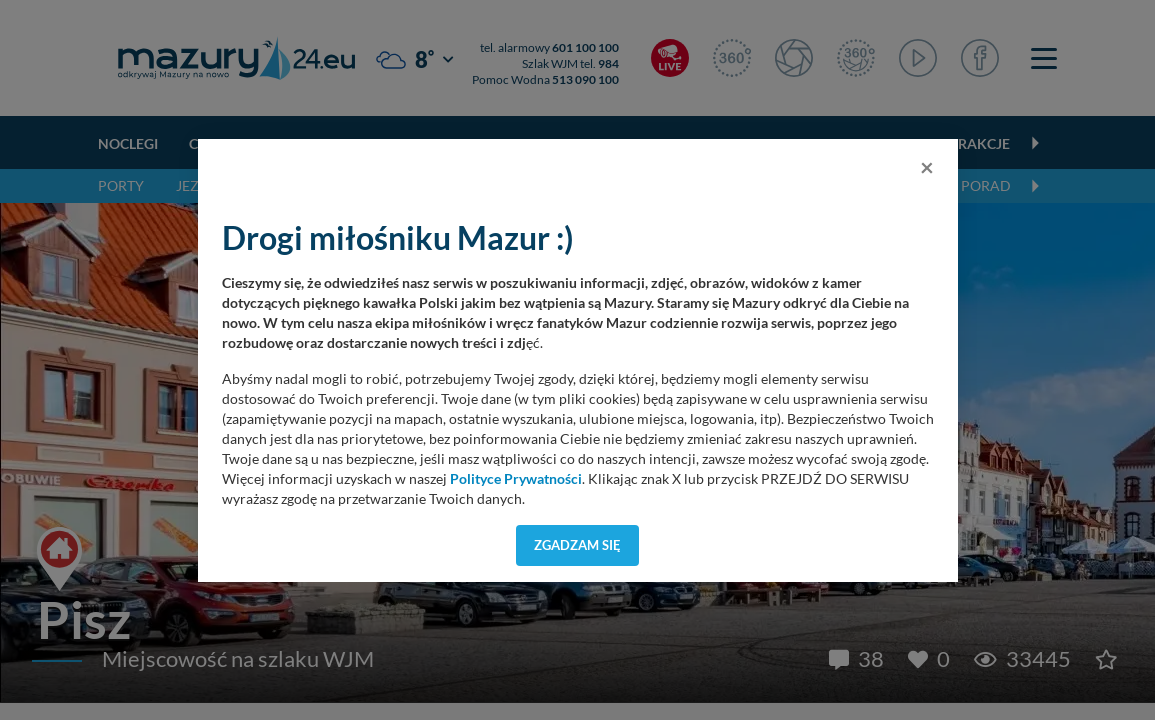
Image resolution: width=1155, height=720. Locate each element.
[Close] (927, 167)
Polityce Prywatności (516, 479)
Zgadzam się (577, 545)
